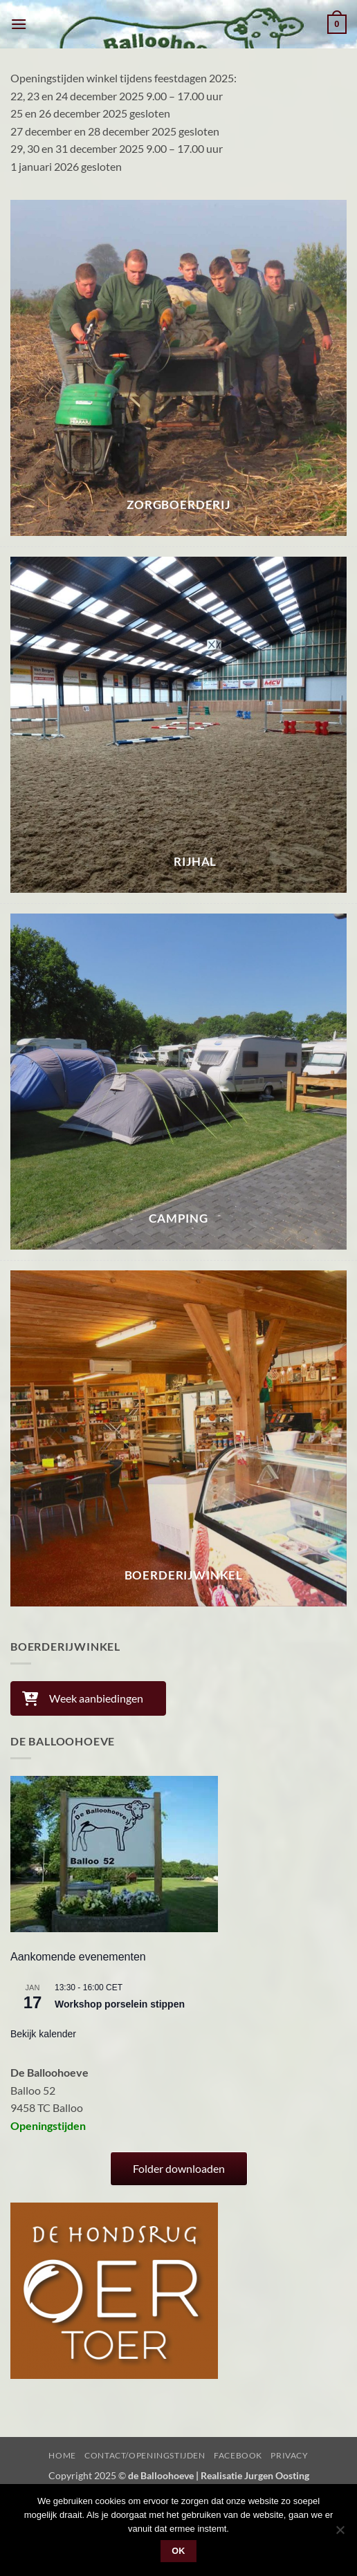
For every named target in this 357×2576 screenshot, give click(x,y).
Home (61, 2455)
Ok (178, 2551)
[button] (18, 24)
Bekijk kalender (43, 2033)
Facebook (238, 2455)
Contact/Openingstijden (144, 2455)
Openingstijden (48, 2125)
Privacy (289, 2455)
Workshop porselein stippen (120, 2004)
